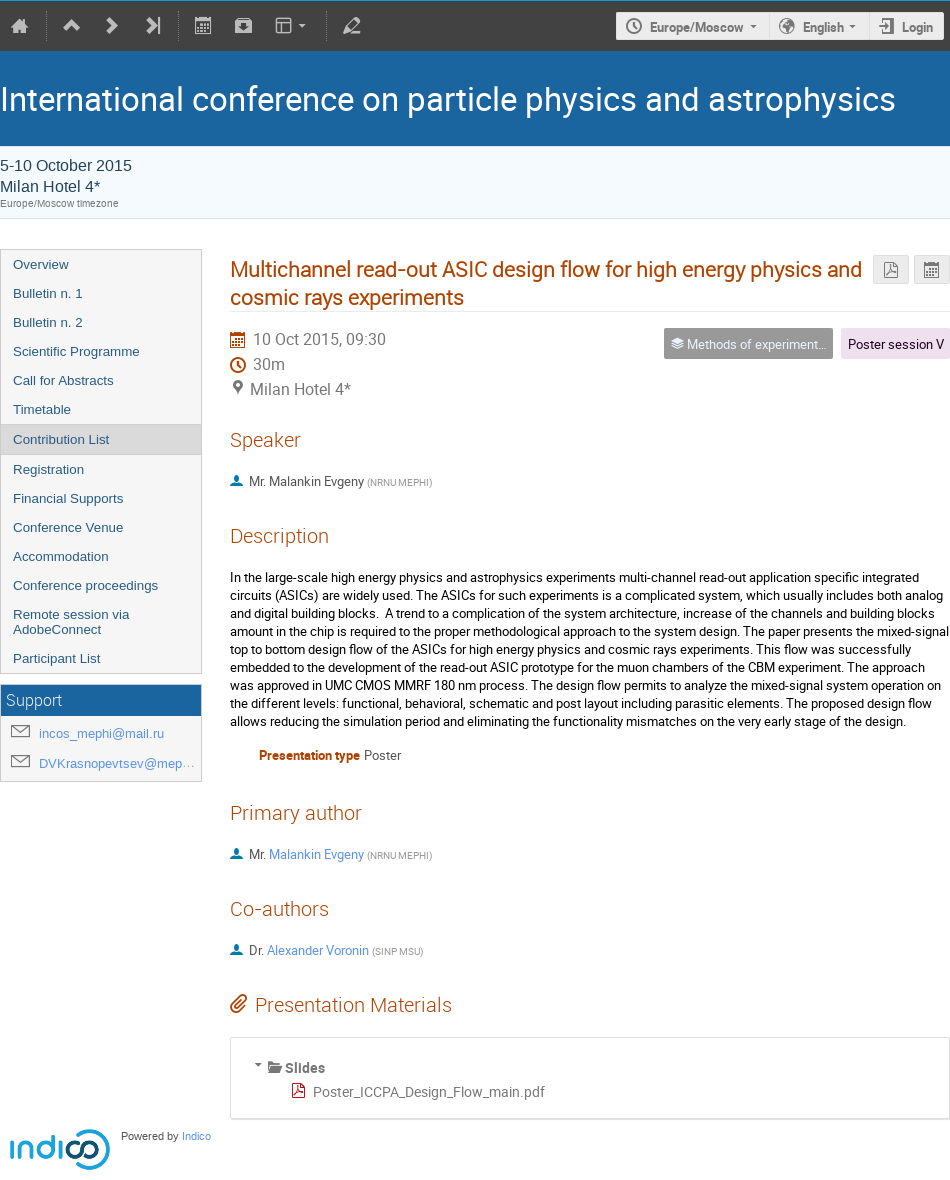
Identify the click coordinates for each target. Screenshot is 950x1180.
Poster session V (896, 344)
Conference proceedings (85, 585)
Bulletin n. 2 (48, 322)
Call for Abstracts (63, 380)
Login (917, 27)
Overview (41, 264)
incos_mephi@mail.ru (101, 733)
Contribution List (61, 439)
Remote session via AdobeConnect (71, 622)
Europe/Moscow (697, 27)
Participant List (56, 658)
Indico (196, 1136)
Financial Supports (68, 498)
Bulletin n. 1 (48, 293)
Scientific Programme (76, 351)
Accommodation (61, 556)
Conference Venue (68, 527)
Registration (48, 469)
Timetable (42, 409)
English (823, 27)
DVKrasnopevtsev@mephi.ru (123, 763)
